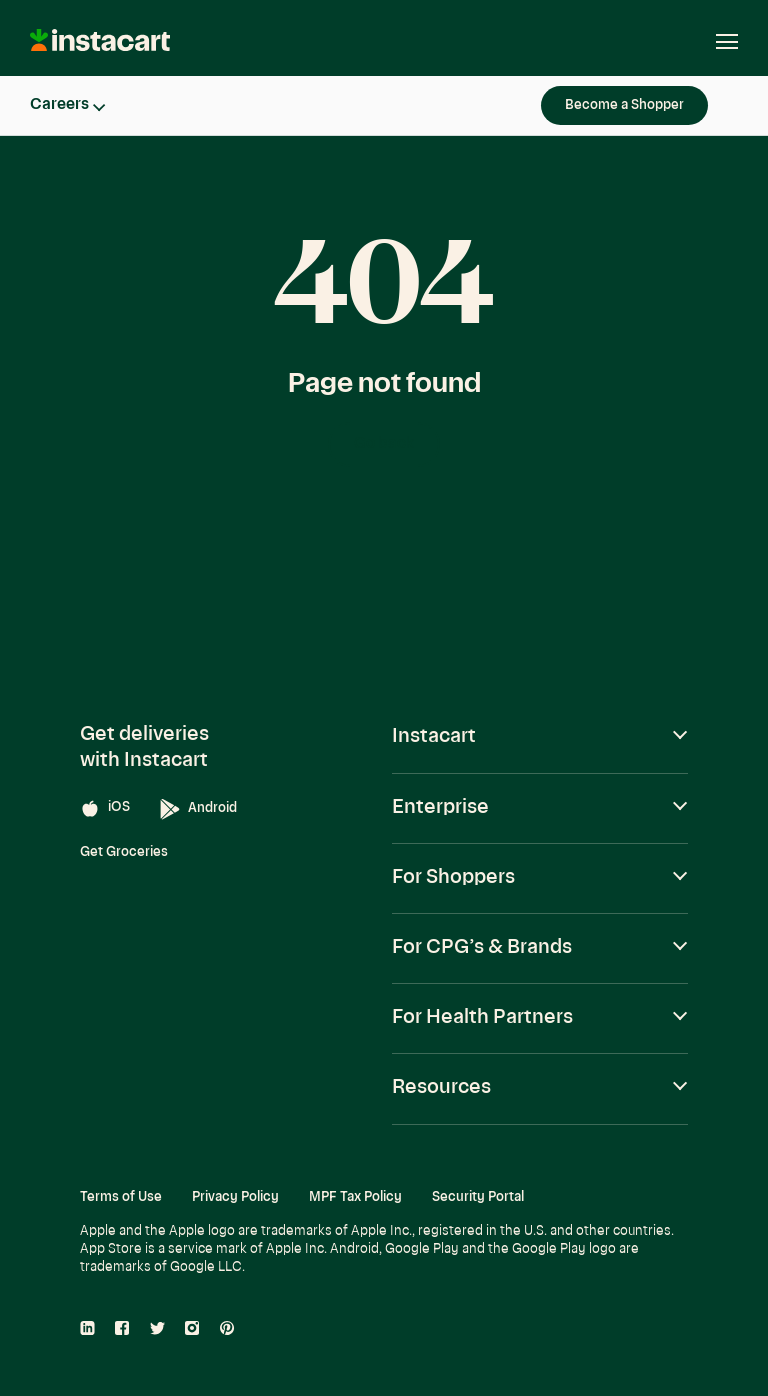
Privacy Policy (235, 1197)
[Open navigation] (717, 42)
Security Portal (478, 1197)
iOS (105, 808)
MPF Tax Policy (355, 1197)
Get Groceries (124, 852)
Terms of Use (121, 1197)
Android (198, 809)
